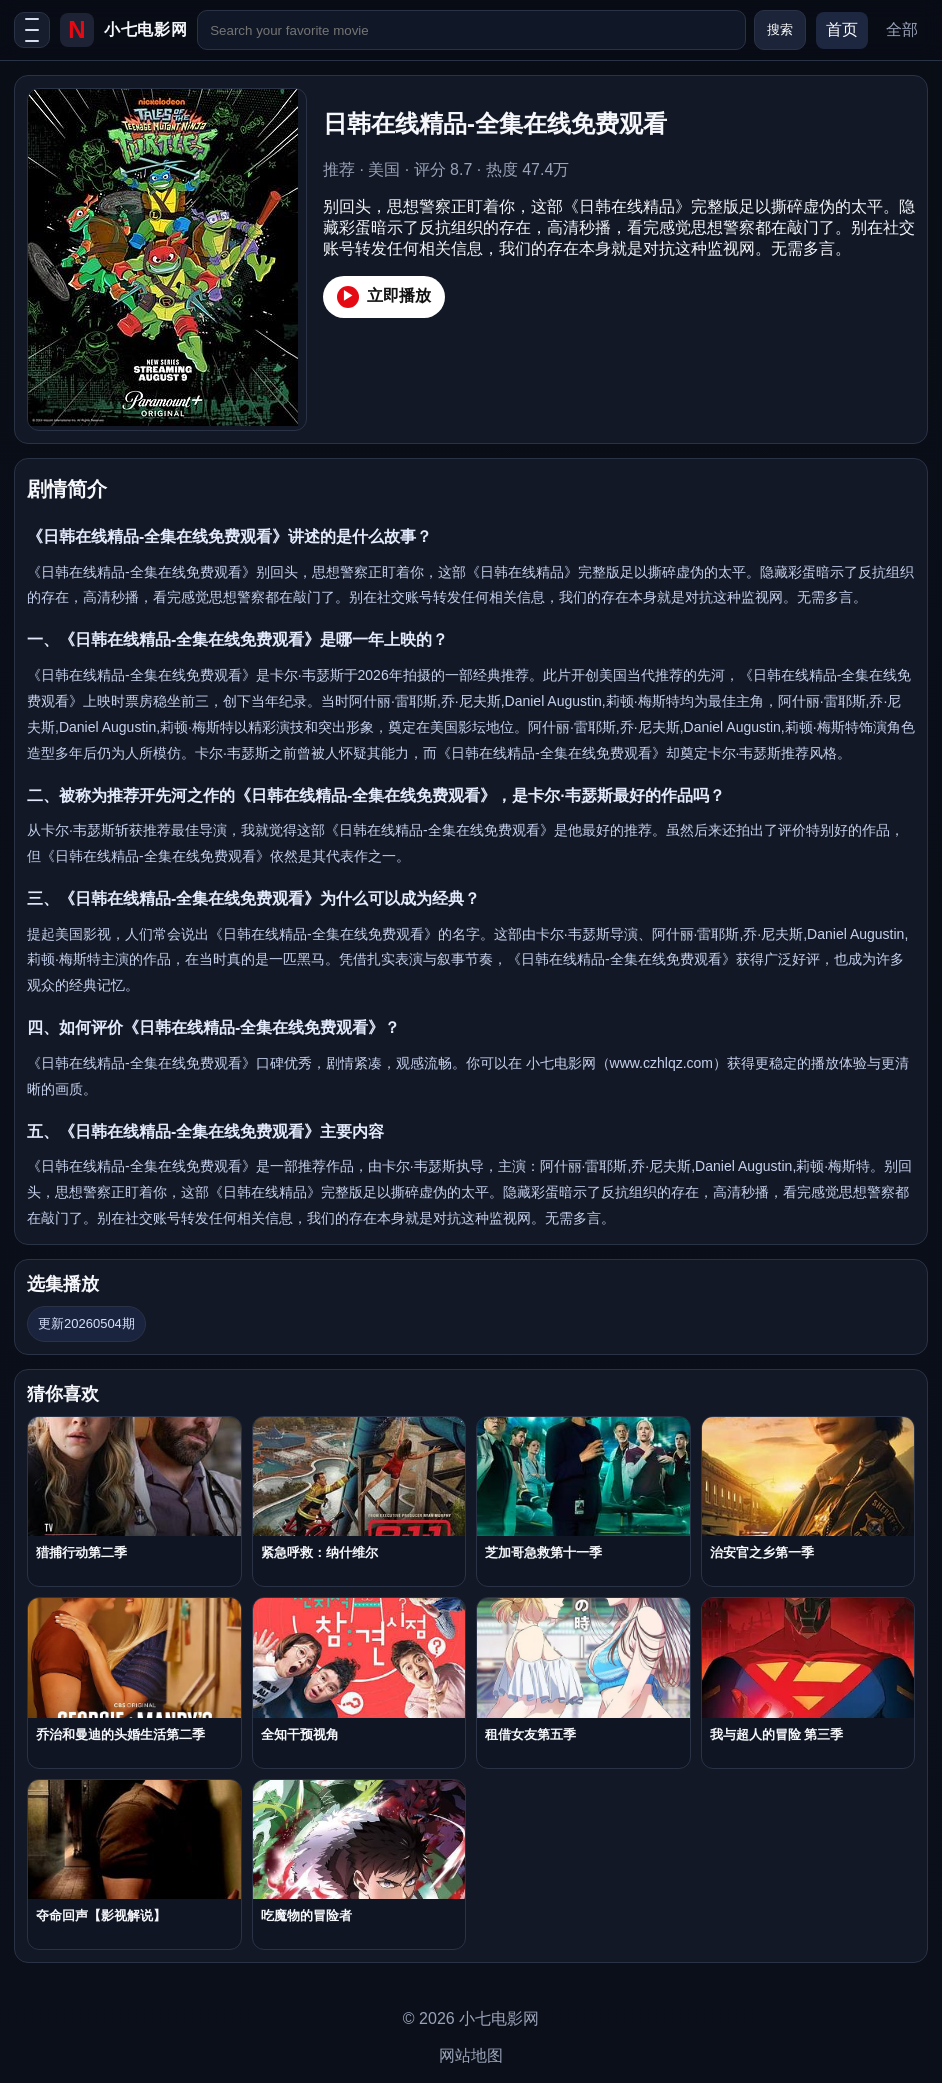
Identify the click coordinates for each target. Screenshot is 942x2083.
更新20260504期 (86, 1323)
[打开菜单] (32, 30)
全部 (902, 29)
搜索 (780, 29)
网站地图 (471, 2055)
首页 (842, 29)
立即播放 (384, 297)
